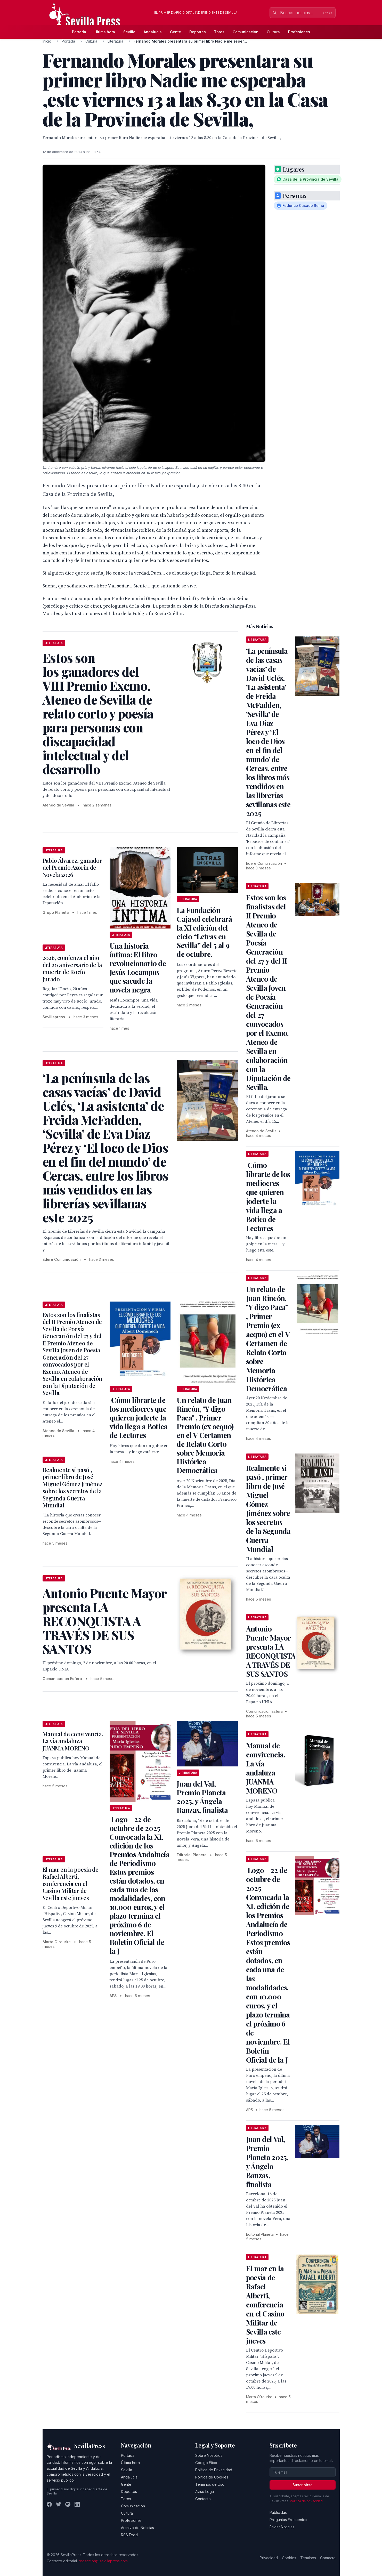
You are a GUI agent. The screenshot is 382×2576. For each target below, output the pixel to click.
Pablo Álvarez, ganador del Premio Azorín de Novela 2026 (72, 867)
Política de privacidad (306, 2501)
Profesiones (299, 32)
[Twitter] (58, 2504)
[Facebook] (49, 2504)
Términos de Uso (209, 2484)
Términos (308, 2558)
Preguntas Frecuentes (288, 2519)
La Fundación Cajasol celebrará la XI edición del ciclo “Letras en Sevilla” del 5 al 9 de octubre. (204, 932)
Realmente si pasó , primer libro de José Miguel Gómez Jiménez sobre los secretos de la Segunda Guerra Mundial (72, 1487)
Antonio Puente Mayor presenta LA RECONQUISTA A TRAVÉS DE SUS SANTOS (271, 1651)
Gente (175, 32)
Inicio (47, 41)
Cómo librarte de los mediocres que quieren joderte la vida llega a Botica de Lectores (139, 1417)
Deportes (197, 32)
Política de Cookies (211, 2477)
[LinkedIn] (77, 2504)
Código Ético (206, 2462)
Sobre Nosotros (208, 2455)
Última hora (104, 32)
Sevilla (129, 32)
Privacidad (269, 2558)
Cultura (273, 32)
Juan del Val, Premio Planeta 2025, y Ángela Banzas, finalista (202, 1797)
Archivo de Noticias (137, 2527)
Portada (79, 32)
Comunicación (245, 32)
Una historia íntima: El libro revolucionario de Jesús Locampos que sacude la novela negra (138, 967)
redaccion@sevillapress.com (103, 2561)
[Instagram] (67, 2504)
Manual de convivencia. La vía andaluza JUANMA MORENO (73, 1741)
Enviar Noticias (282, 2527)
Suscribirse (302, 2485)
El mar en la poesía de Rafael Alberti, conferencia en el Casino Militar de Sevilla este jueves (71, 1884)
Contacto (203, 2499)
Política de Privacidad (213, 2470)
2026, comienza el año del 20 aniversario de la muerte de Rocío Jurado (72, 968)
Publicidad (278, 2512)
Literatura (115, 41)
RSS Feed (129, 2535)
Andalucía (153, 32)
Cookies (289, 2558)
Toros (219, 32)
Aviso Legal (205, 2491)
